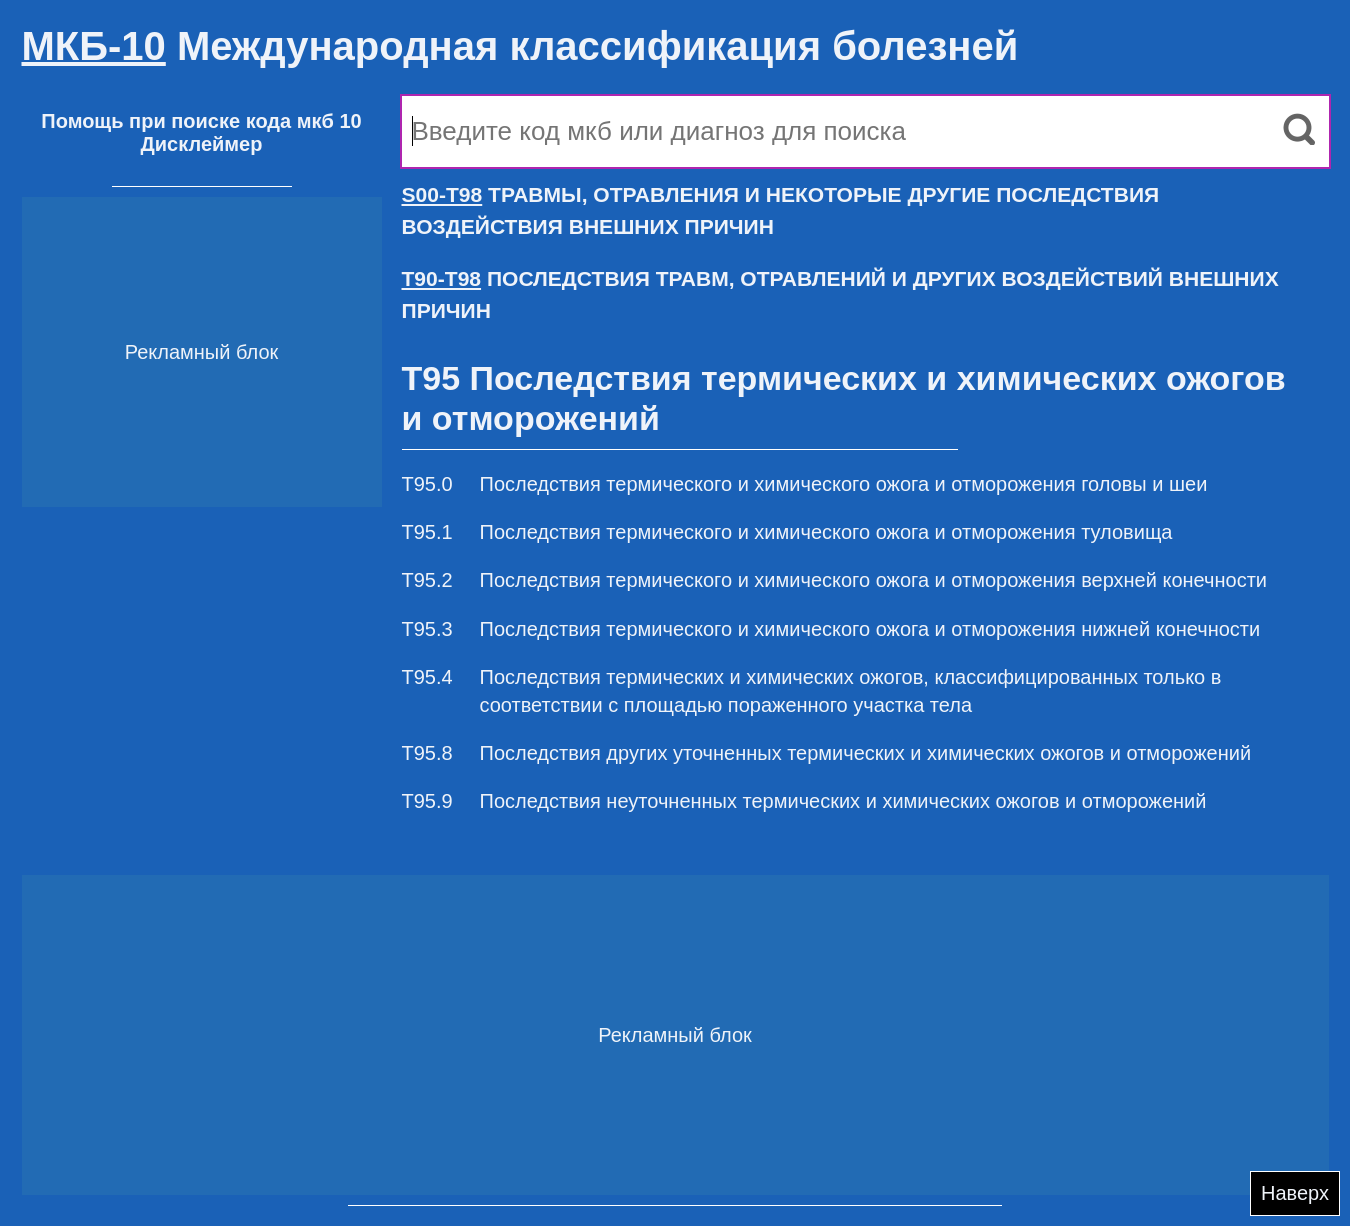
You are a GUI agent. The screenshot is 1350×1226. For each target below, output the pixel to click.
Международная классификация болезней (520, 46)
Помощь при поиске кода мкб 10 (201, 121)
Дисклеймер (202, 144)
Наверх (1295, 1193)
